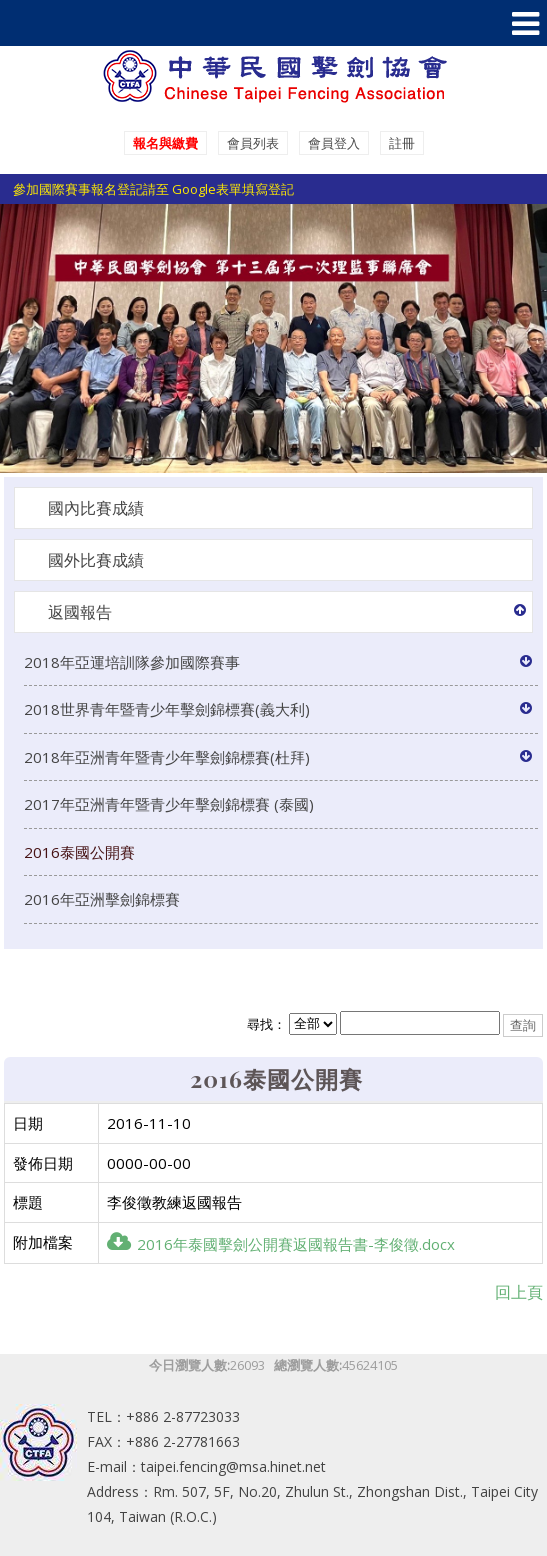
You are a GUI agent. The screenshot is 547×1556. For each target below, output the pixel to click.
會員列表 (253, 143)
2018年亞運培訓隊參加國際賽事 (132, 662)
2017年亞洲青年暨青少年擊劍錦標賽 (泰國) (169, 804)
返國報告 (80, 612)
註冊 (402, 143)
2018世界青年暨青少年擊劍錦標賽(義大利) (167, 709)
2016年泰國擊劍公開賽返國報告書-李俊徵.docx (281, 1244)
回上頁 (519, 1292)
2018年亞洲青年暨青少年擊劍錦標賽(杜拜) (167, 757)
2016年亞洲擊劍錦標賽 (102, 899)
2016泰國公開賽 (79, 852)
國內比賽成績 (96, 508)
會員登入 (334, 143)
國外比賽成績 (96, 560)
